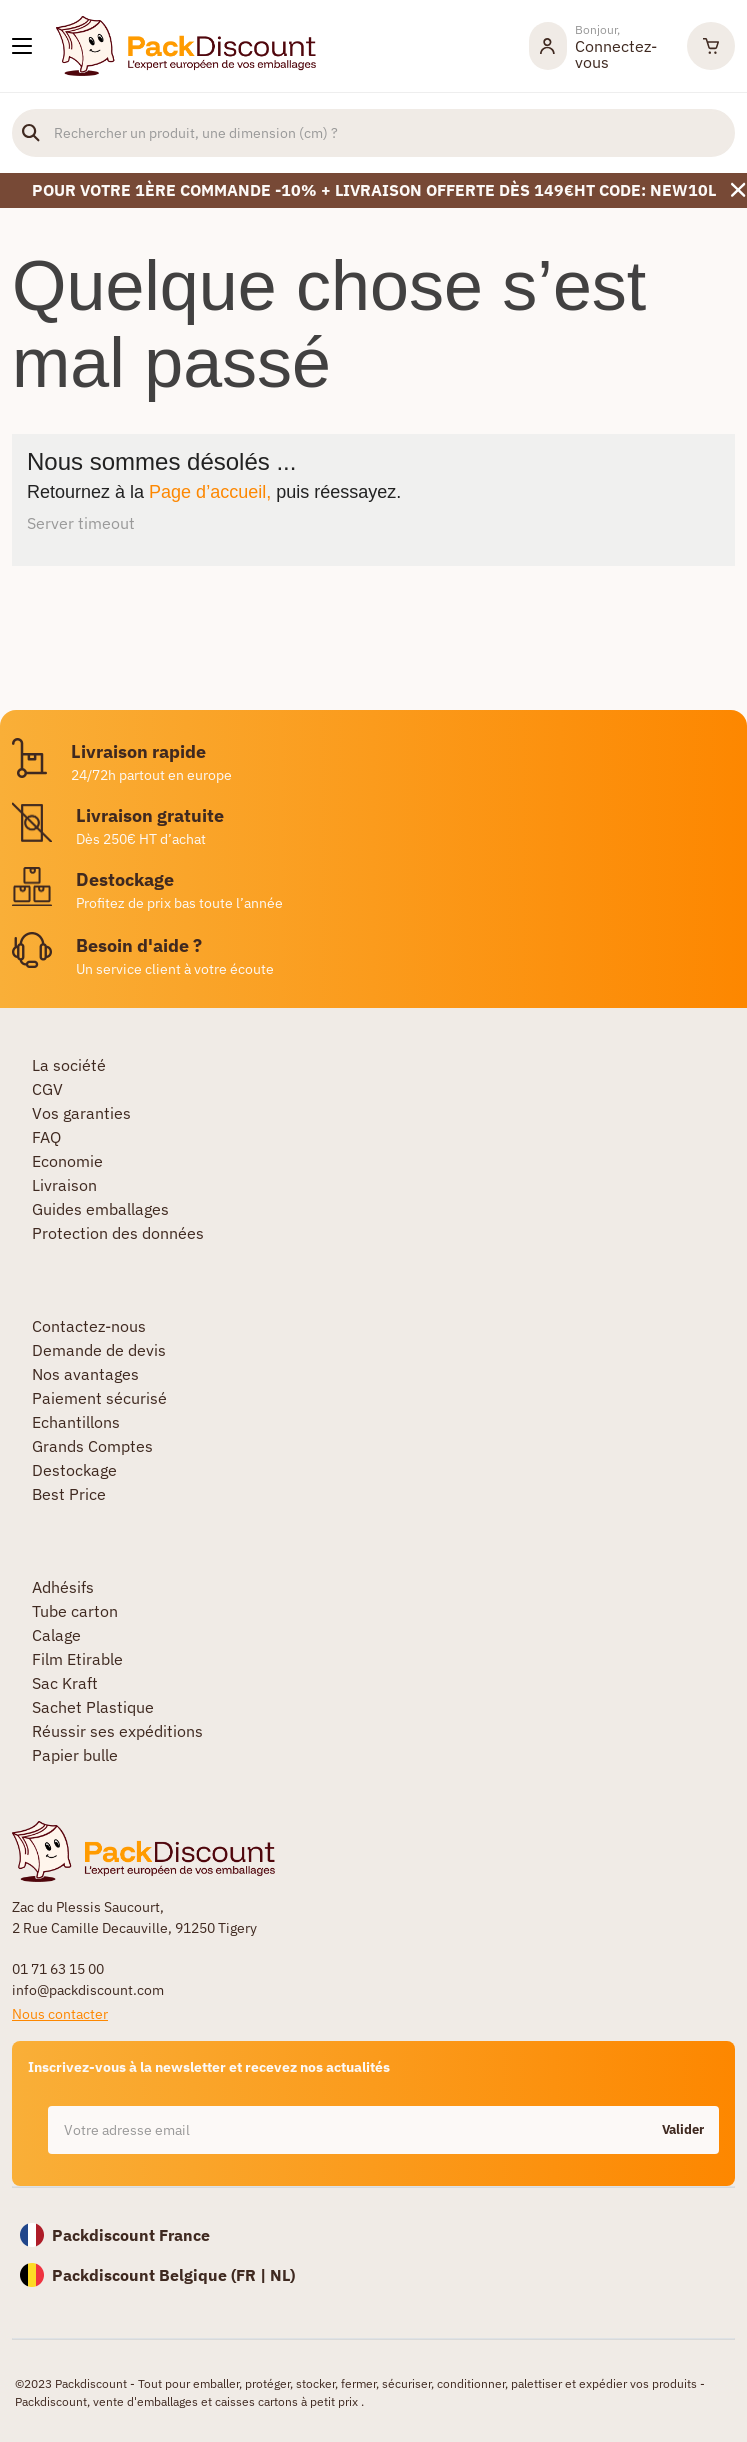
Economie (67, 1161)
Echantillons (76, 1422)
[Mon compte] (598, 46)
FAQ (46, 1137)
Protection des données (118, 1233)
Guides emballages (100, 1209)
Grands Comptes (92, 1446)
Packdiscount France (131, 2235)
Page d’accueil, (210, 492)
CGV (47, 1089)
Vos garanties (81, 1113)
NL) (282, 2275)
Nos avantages (85, 1374)
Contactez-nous (89, 1326)
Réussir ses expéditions (117, 1731)
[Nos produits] (22, 46)
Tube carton (75, 1611)
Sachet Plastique (93, 1707)
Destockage (74, 1470)
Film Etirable (77, 1659)
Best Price (69, 1494)
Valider (683, 2129)
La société (69, 1065)
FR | (253, 2275)
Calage (56, 1635)
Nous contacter (60, 2014)
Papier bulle (75, 1755)
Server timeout (81, 523)
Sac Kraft (65, 1683)
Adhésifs (63, 1587)
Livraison (64, 1185)
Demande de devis (99, 1350)
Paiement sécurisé (99, 1398)
